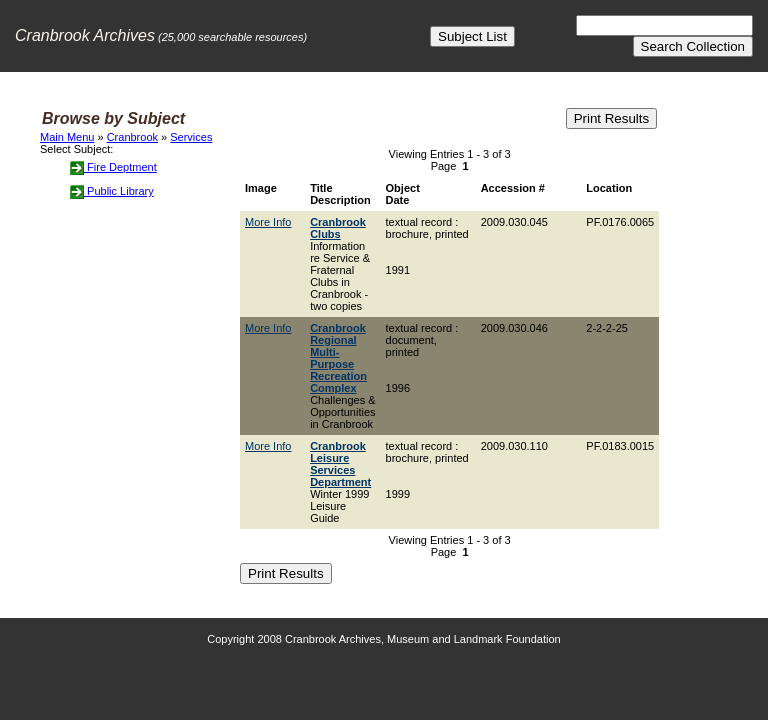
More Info (268, 222)
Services (191, 137)
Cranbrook (132, 137)
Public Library (112, 191)
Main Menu (67, 137)
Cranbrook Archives (85, 35)
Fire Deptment (113, 167)
